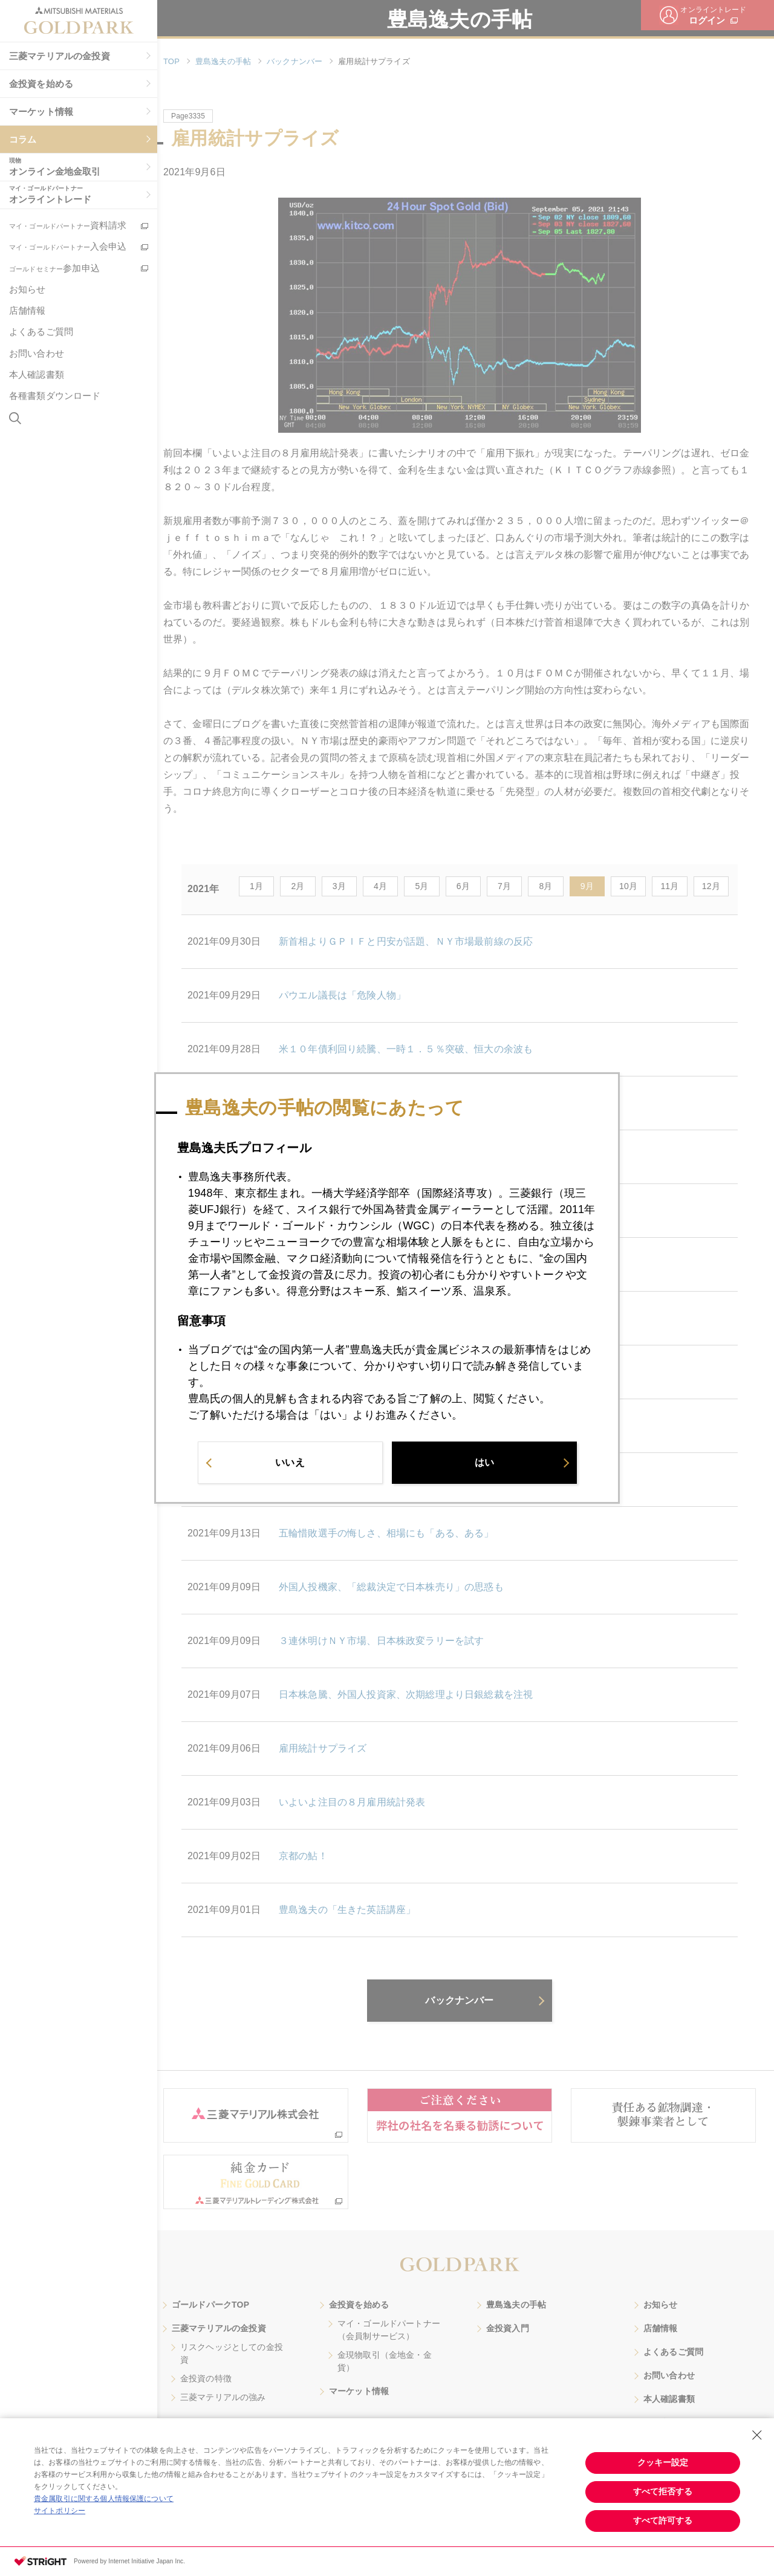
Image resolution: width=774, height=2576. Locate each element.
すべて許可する (662, 2520)
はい (484, 1466)
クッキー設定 (662, 2462)
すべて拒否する (662, 2491)
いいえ (289, 1466)
